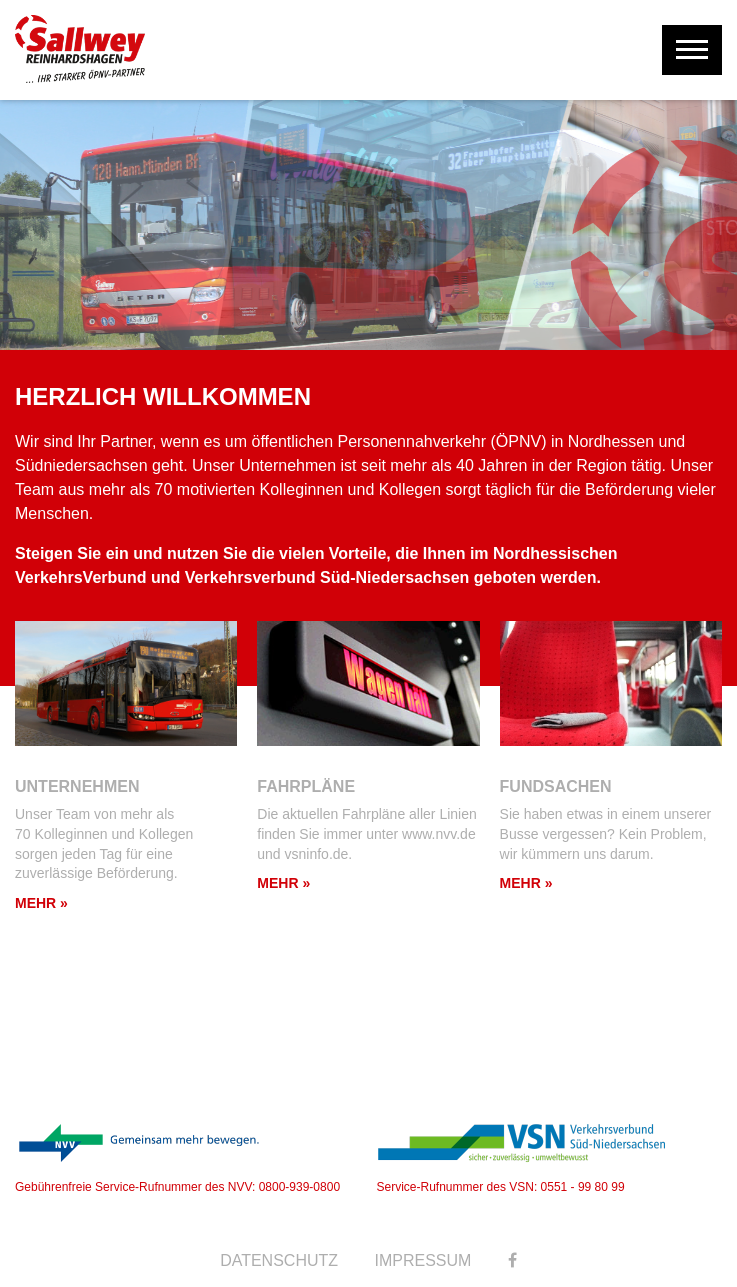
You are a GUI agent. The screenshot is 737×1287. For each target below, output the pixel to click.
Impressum (423, 1260)
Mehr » (41, 903)
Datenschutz (279, 1260)
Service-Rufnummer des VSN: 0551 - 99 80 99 (521, 1159)
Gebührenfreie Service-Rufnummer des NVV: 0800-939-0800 (177, 1159)
